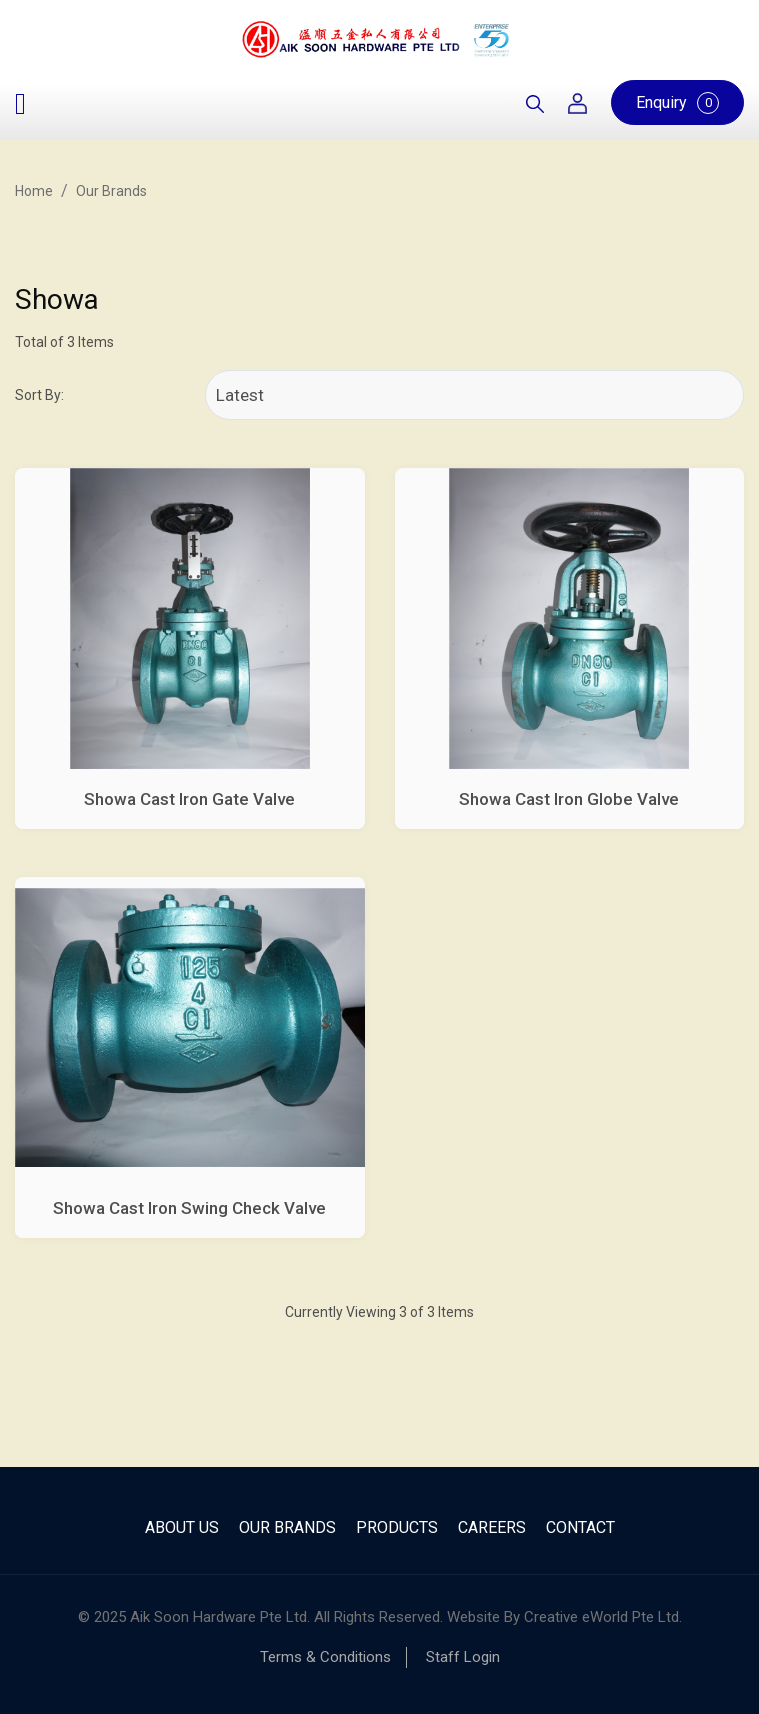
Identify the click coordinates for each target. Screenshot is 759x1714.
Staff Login (463, 1657)
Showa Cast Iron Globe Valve (569, 799)
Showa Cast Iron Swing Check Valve (189, 1208)
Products (397, 1527)
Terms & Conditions (325, 1657)
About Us (182, 1527)
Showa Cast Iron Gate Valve (189, 799)
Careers (492, 1527)
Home (34, 191)
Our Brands (111, 191)
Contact (580, 1527)
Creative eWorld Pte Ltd (601, 1617)
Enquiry (677, 103)
